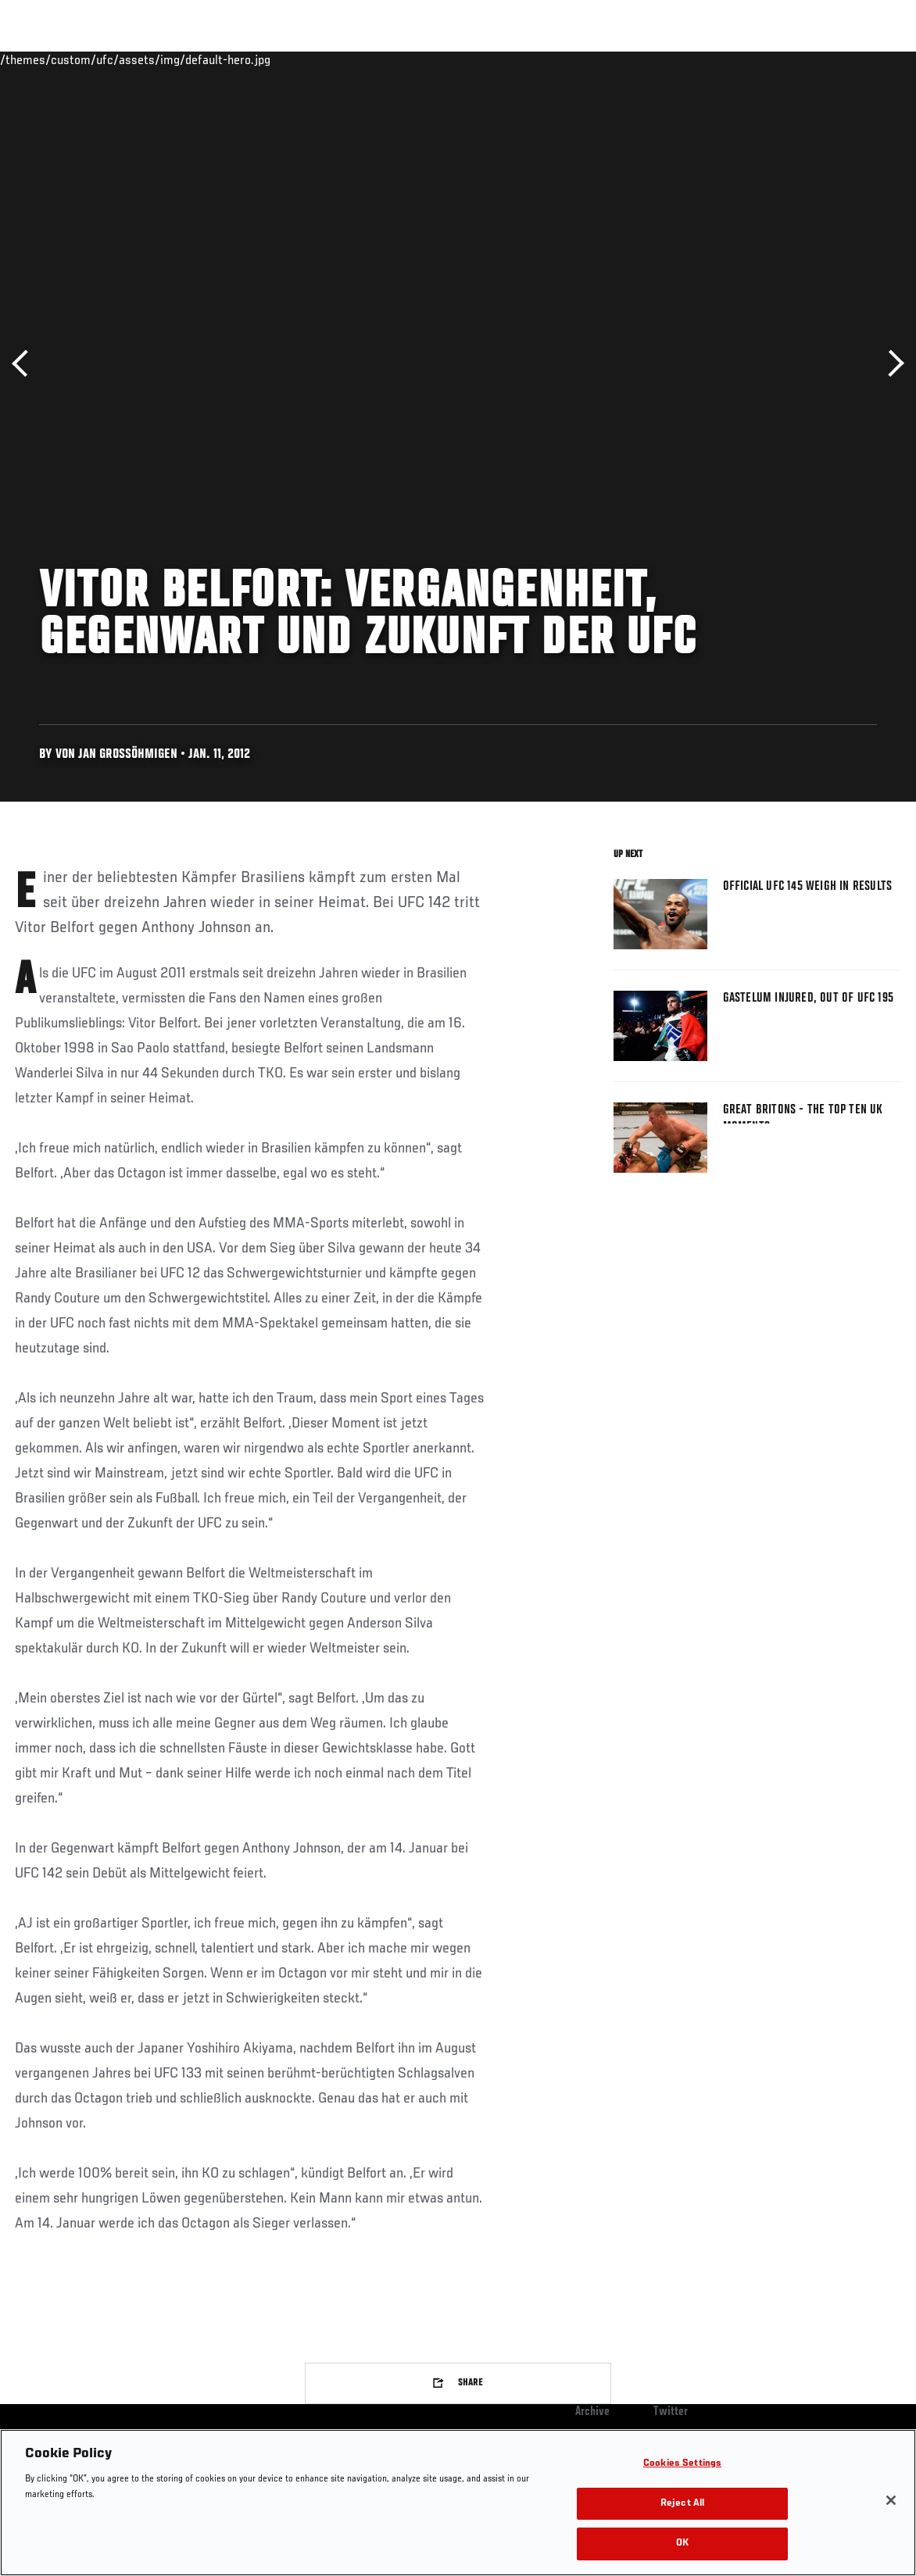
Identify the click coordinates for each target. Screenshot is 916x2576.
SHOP (822, 59)
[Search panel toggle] (865, 59)
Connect (614, 59)
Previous (25, 363)
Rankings (109, 59)
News (239, 59)
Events (42, 59)
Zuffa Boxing (753, 59)
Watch (678, 59)
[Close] (891, 2500)
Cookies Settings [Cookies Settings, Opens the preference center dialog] (682, 2464)
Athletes (178, 59)
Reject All (682, 2504)
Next (890, 363)
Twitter (670, 2412)
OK (682, 2543)
